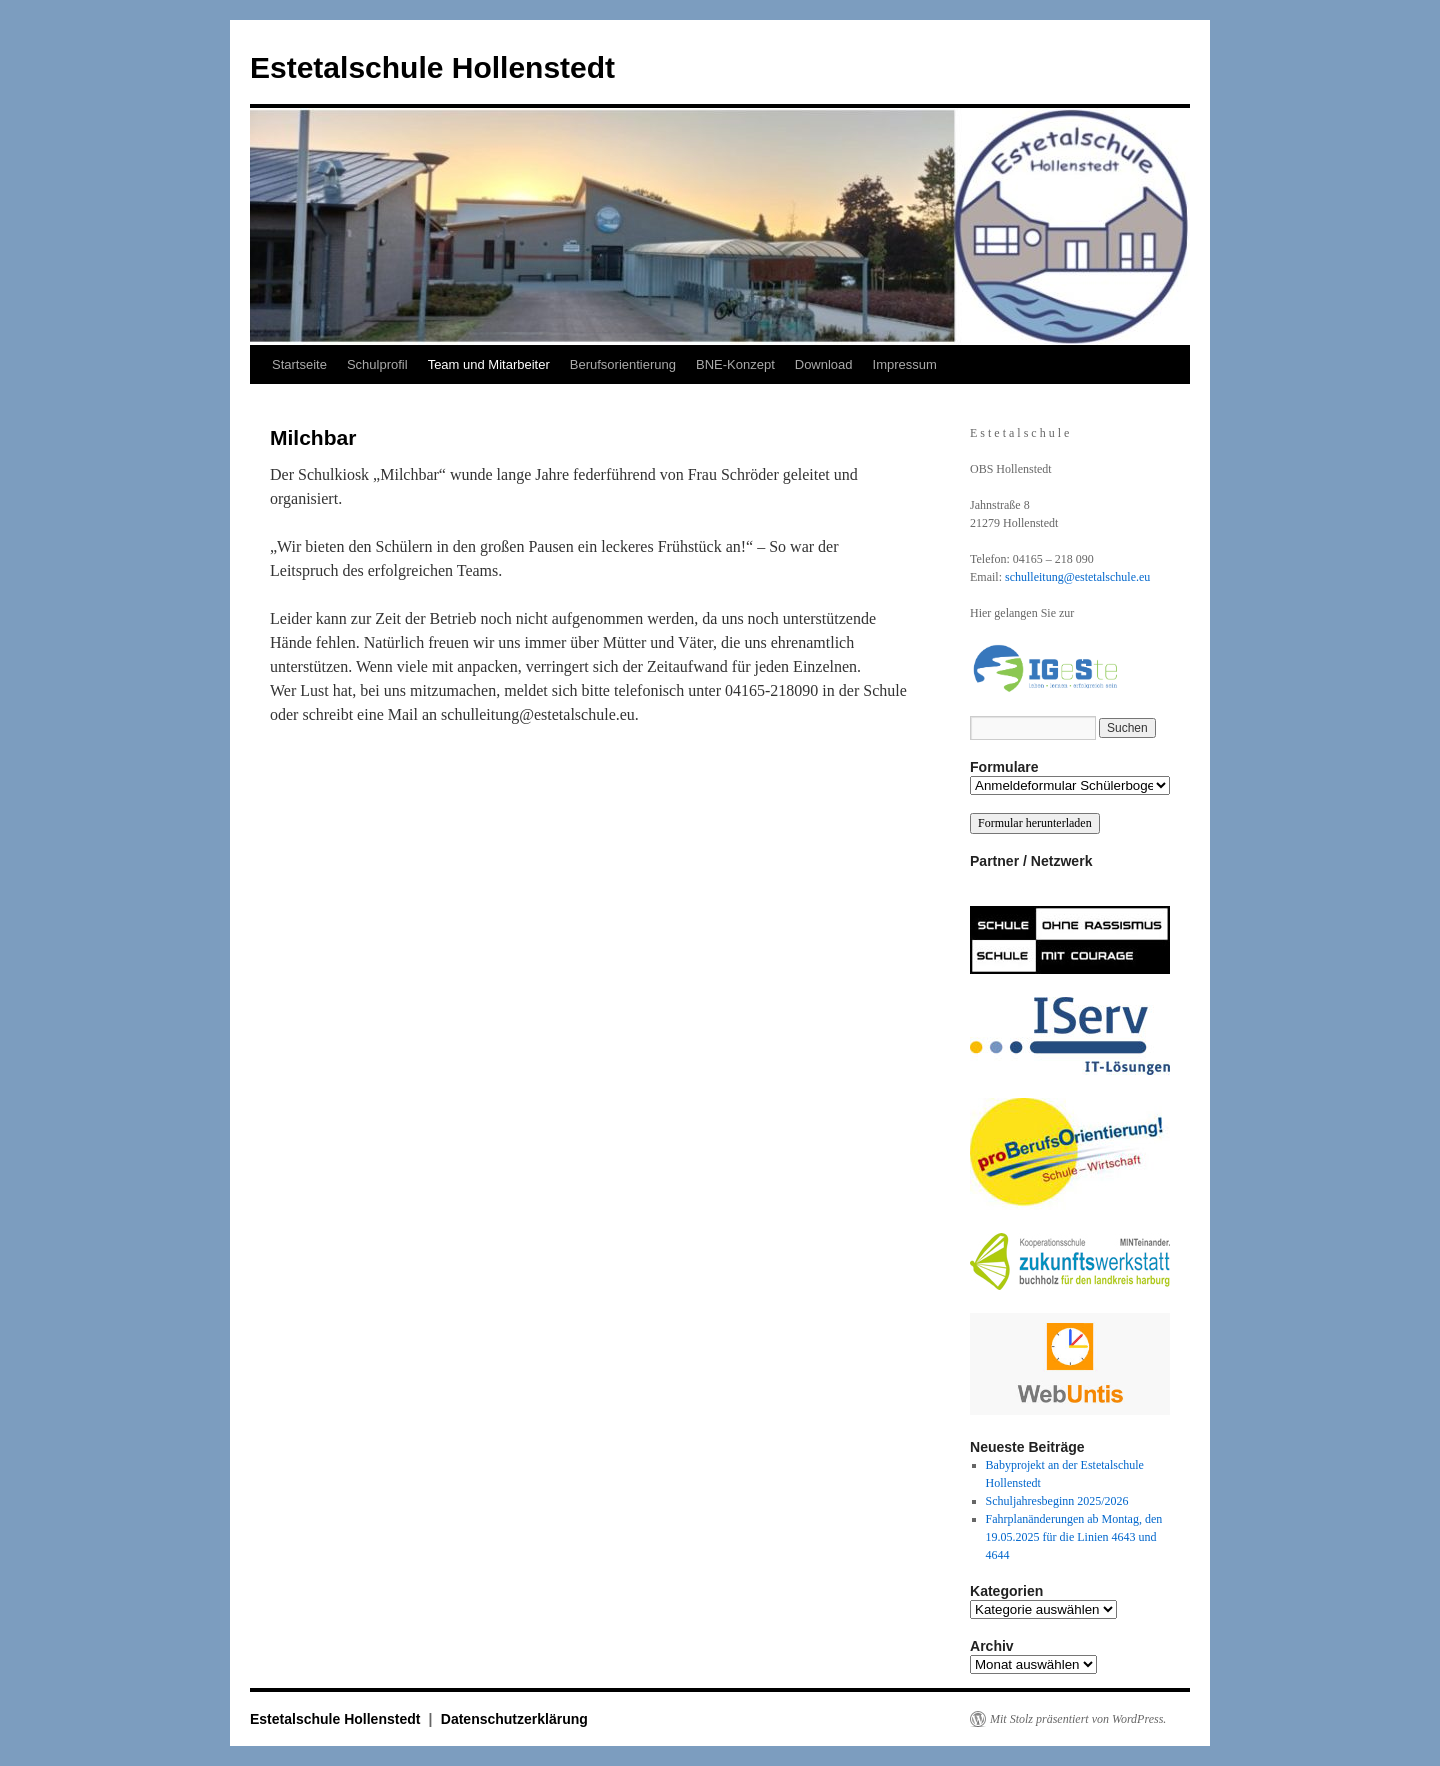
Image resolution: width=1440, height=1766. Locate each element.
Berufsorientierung (623, 364)
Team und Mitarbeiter (489, 364)
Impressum (905, 364)
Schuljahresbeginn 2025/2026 (1057, 1501)
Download (824, 364)
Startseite (299, 364)
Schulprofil (377, 364)
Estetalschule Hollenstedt (432, 67)
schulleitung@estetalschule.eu (1077, 577)
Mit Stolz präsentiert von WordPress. (1078, 1719)
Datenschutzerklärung (514, 1719)
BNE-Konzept (735, 364)
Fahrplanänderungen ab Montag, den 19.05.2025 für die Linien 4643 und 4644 (1074, 1537)
